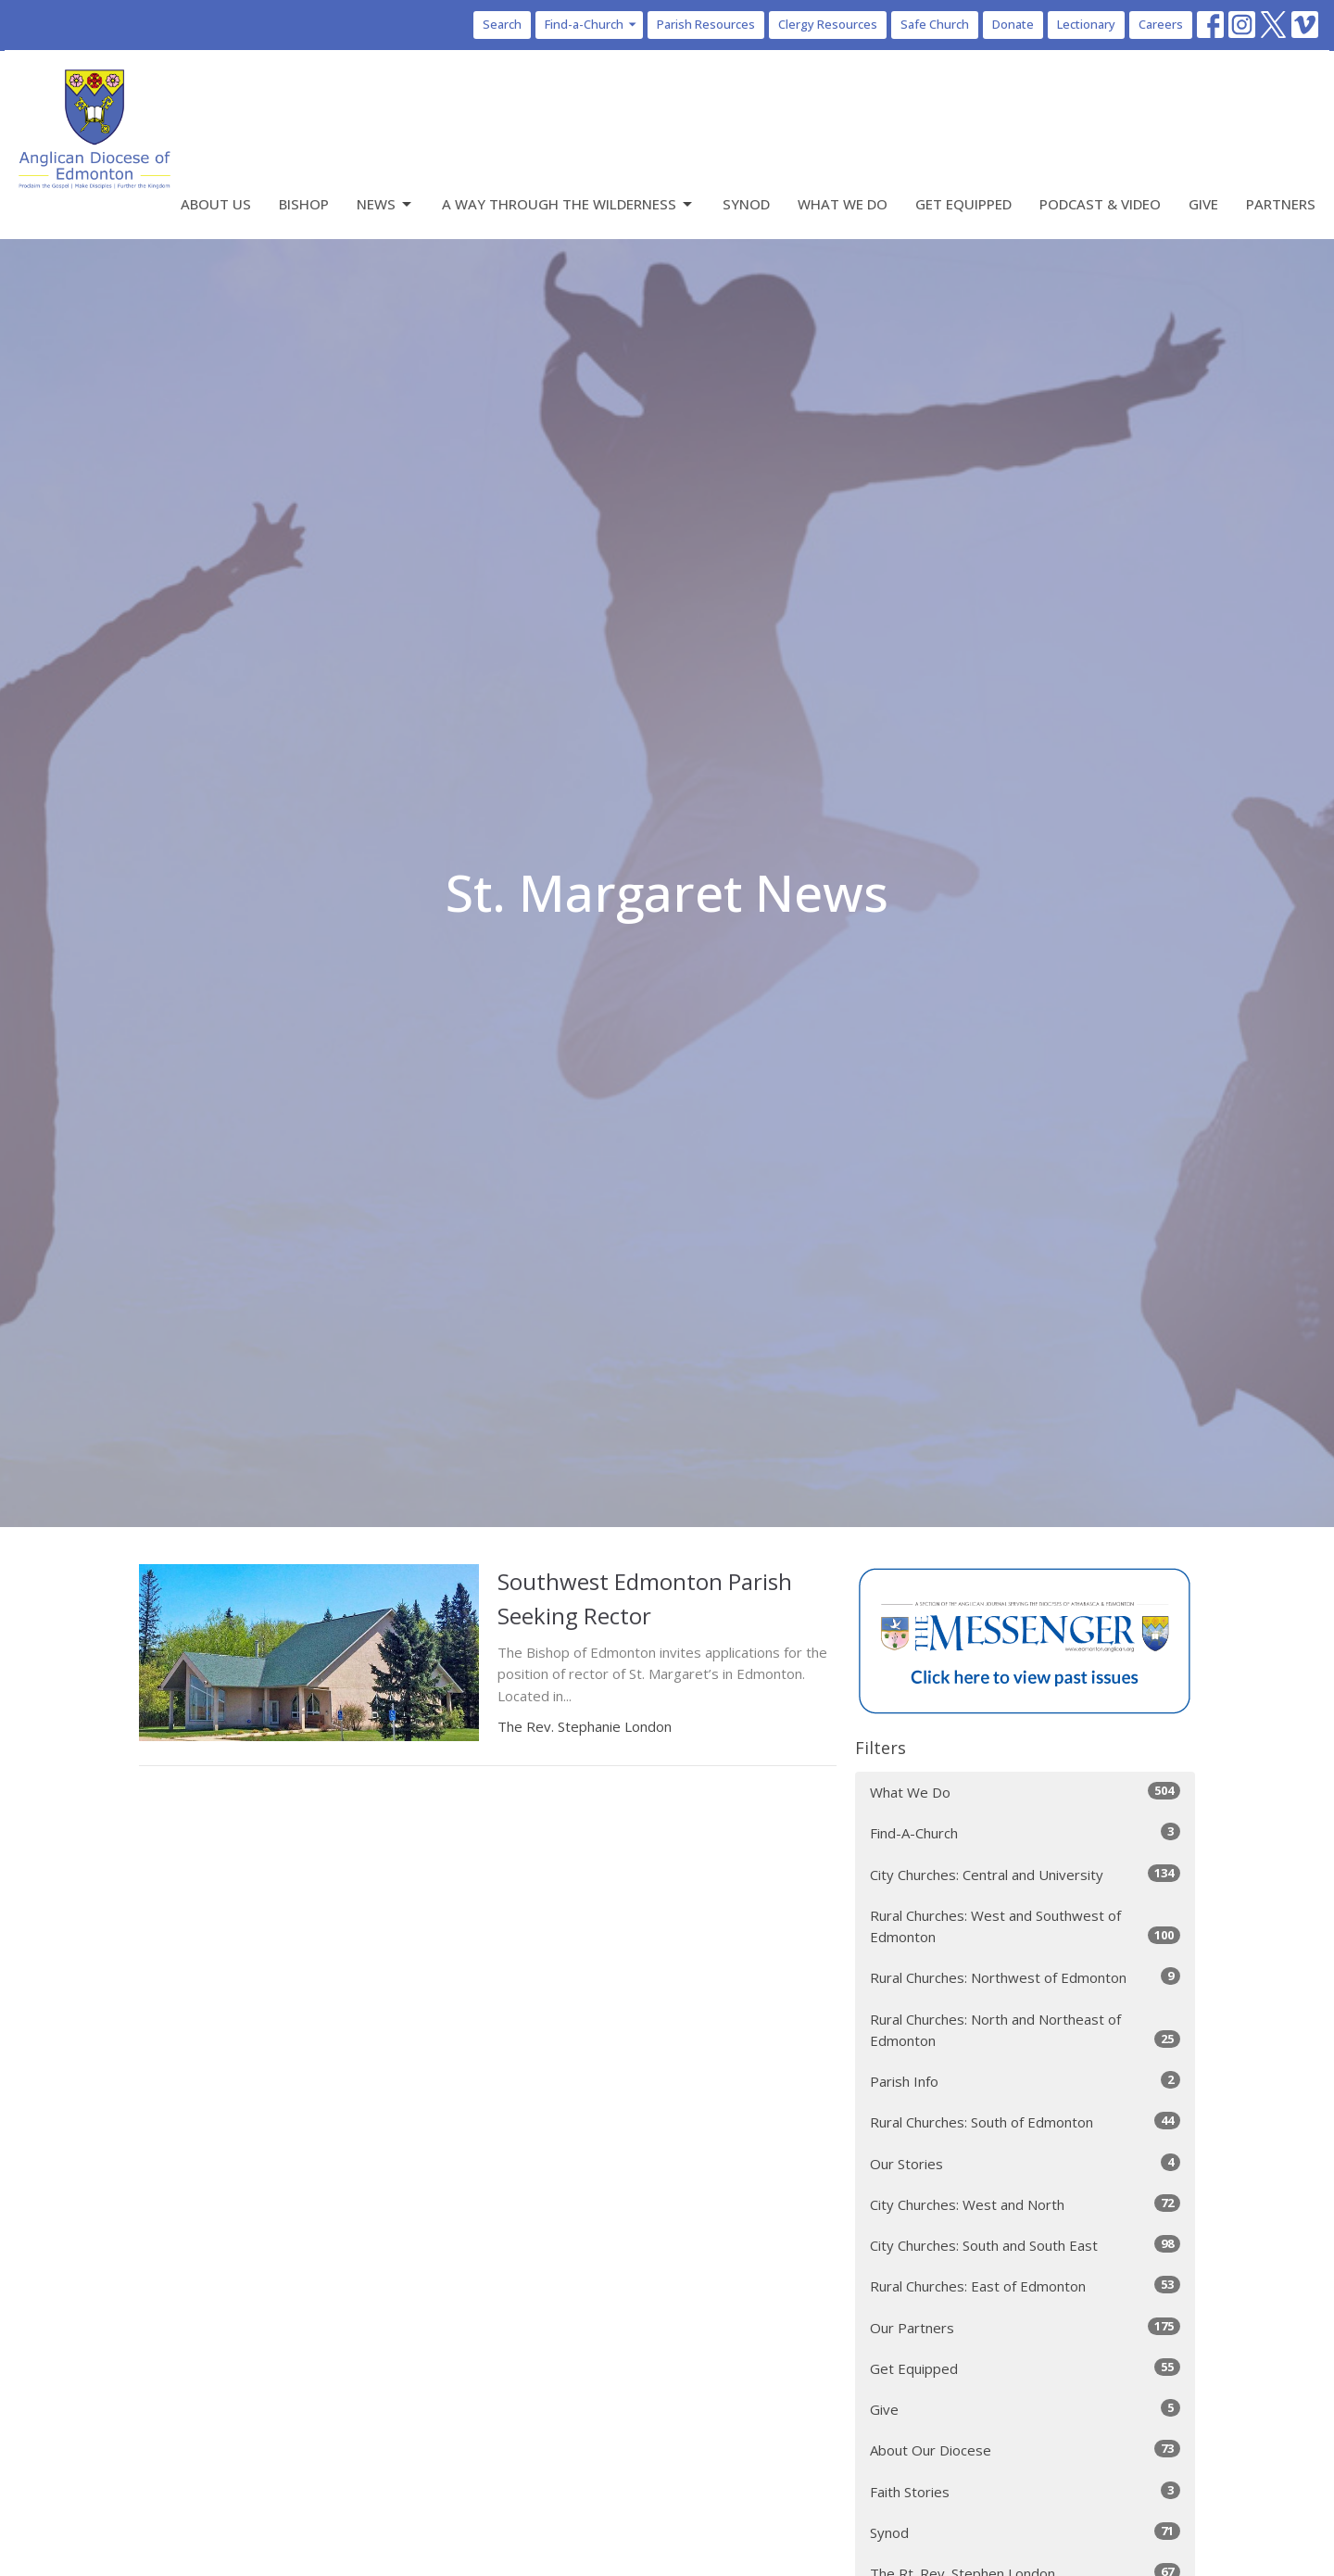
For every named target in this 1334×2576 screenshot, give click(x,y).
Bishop (304, 204)
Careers (1161, 24)
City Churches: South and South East (1025, 2244)
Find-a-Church (591, 24)
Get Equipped (963, 204)
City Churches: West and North (1025, 2204)
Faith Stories (1025, 2491)
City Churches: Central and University (1025, 1874)
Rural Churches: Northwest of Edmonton (1025, 1977)
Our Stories (1025, 2163)
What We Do (842, 204)
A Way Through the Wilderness (568, 204)
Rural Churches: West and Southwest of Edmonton (1025, 1926)
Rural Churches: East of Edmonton (1025, 2285)
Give (1203, 204)
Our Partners (1025, 2327)
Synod (746, 204)
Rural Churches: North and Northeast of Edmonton (1025, 2030)
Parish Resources (706, 24)
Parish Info (1025, 2080)
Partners (1280, 204)
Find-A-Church (1025, 1832)
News (385, 204)
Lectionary (1086, 24)
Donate (1013, 24)
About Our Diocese (1025, 2449)
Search (502, 24)
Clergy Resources (827, 24)
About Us (216, 204)
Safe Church (934, 24)
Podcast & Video (1100, 204)
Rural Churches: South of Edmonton (1025, 2121)
